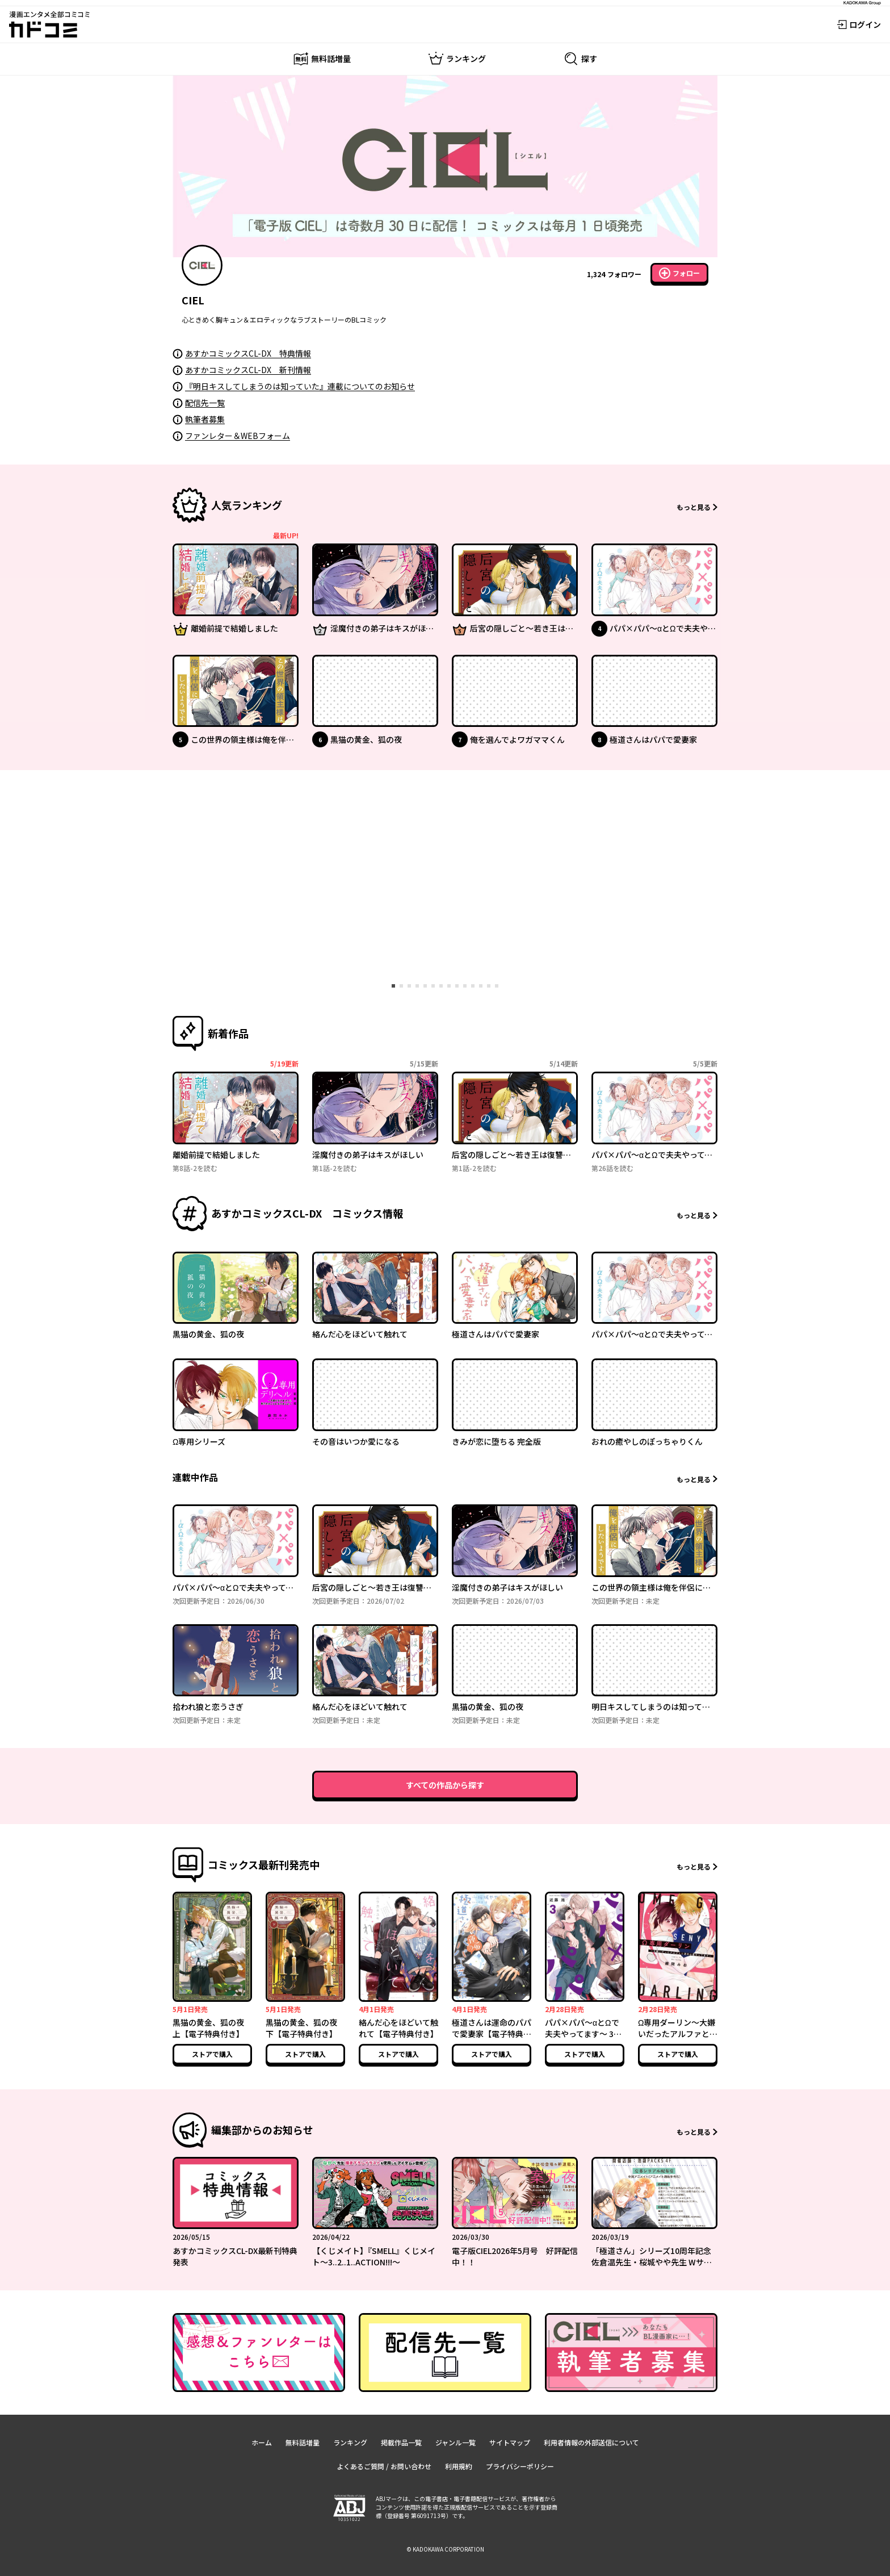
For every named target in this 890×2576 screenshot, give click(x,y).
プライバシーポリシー (520, 2466)
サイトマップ (509, 2442)
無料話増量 (303, 2442)
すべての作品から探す (445, 1785)
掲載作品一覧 (401, 2442)
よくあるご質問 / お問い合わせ (384, 2466)
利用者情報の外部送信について (591, 2442)
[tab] (393, 986)
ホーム (261, 2442)
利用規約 (458, 2466)
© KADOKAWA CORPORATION (445, 2549)
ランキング (350, 2442)
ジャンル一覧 (455, 2442)
